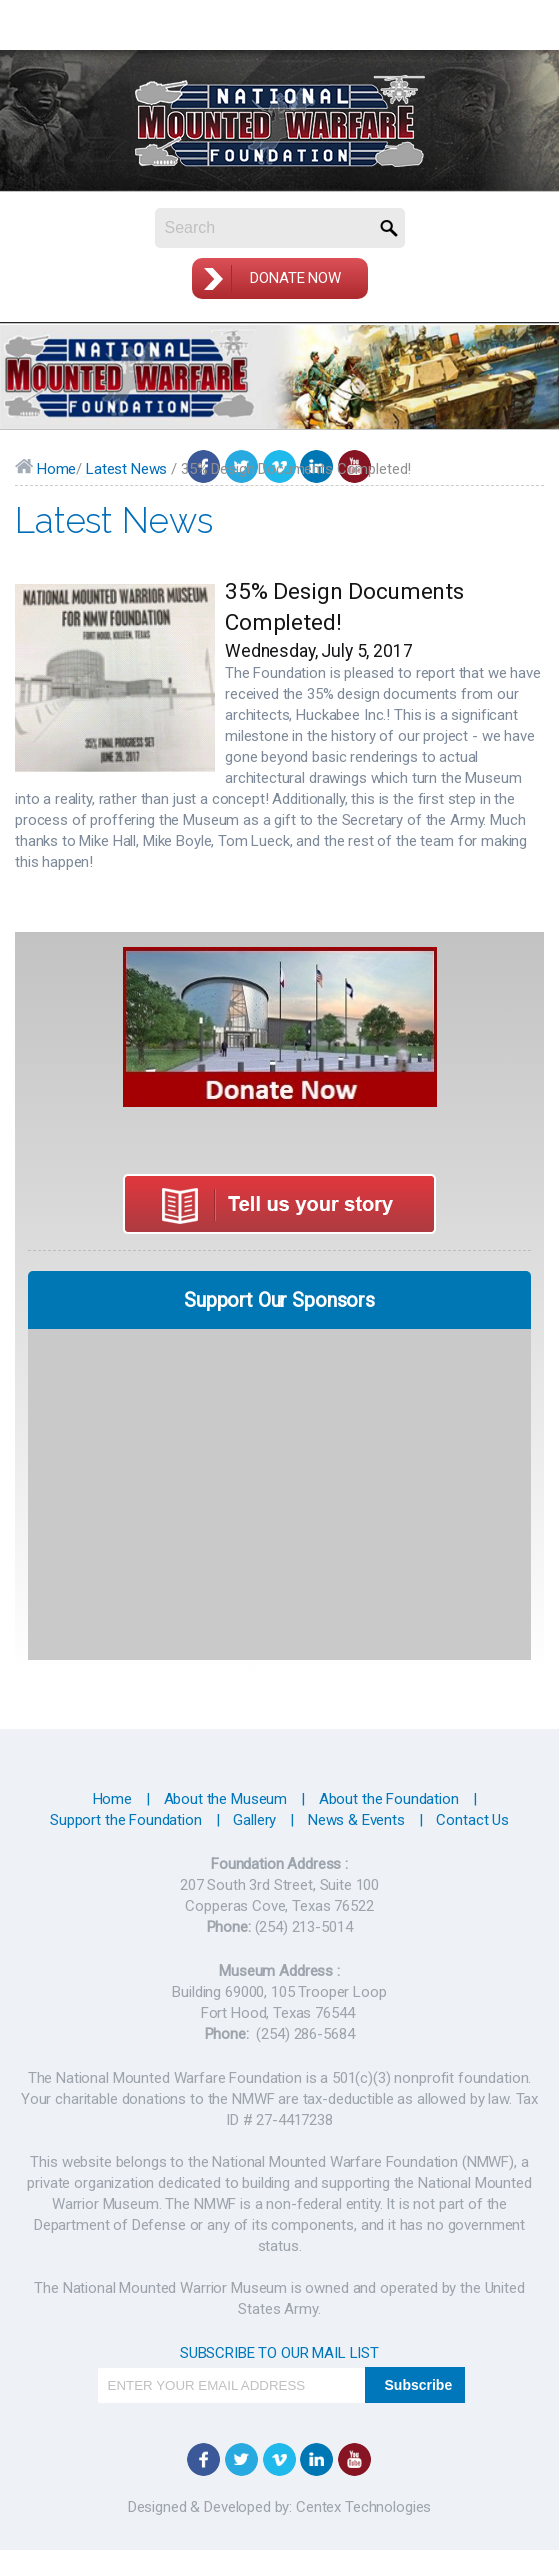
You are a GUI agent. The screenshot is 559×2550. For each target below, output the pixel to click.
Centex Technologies (361, 2507)
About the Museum (226, 1799)
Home (45, 469)
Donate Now (295, 278)
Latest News (126, 469)
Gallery (254, 1820)
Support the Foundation (126, 1820)
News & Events (356, 1820)
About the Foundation (389, 1799)
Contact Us (472, 1820)
